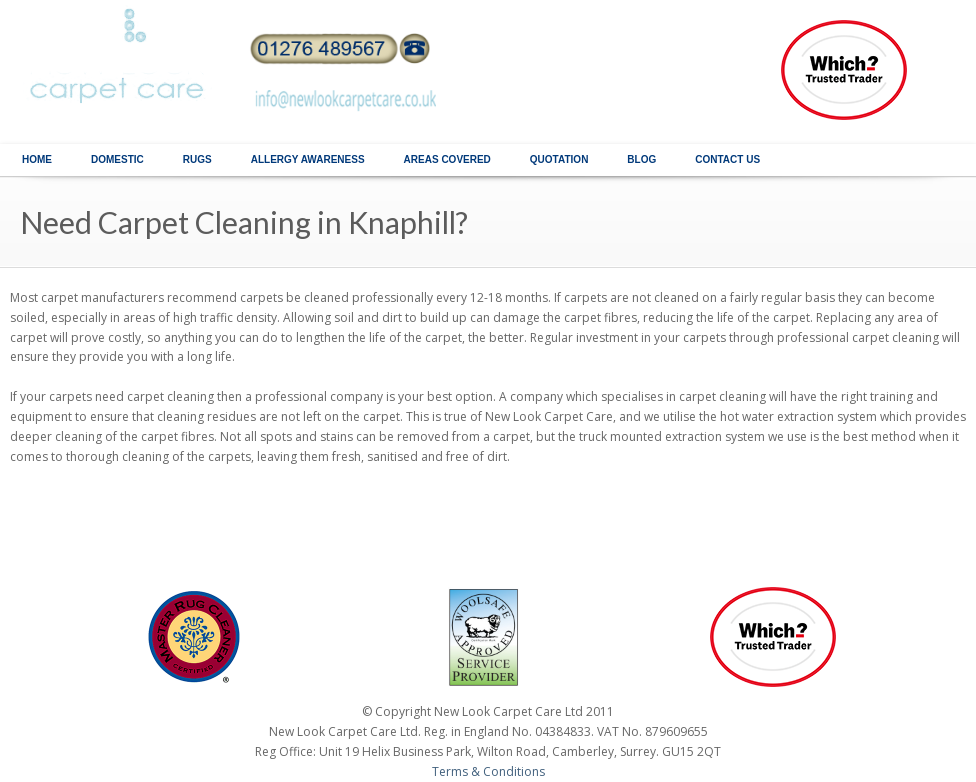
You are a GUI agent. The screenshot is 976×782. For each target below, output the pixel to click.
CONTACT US (727, 159)
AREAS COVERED (447, 159)
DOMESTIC (117, 159)
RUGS (197, 159)
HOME (37, 159)
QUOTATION (559, 159)
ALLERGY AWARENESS (308, 159)
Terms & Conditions (488, 771)
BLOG (641, 159)
